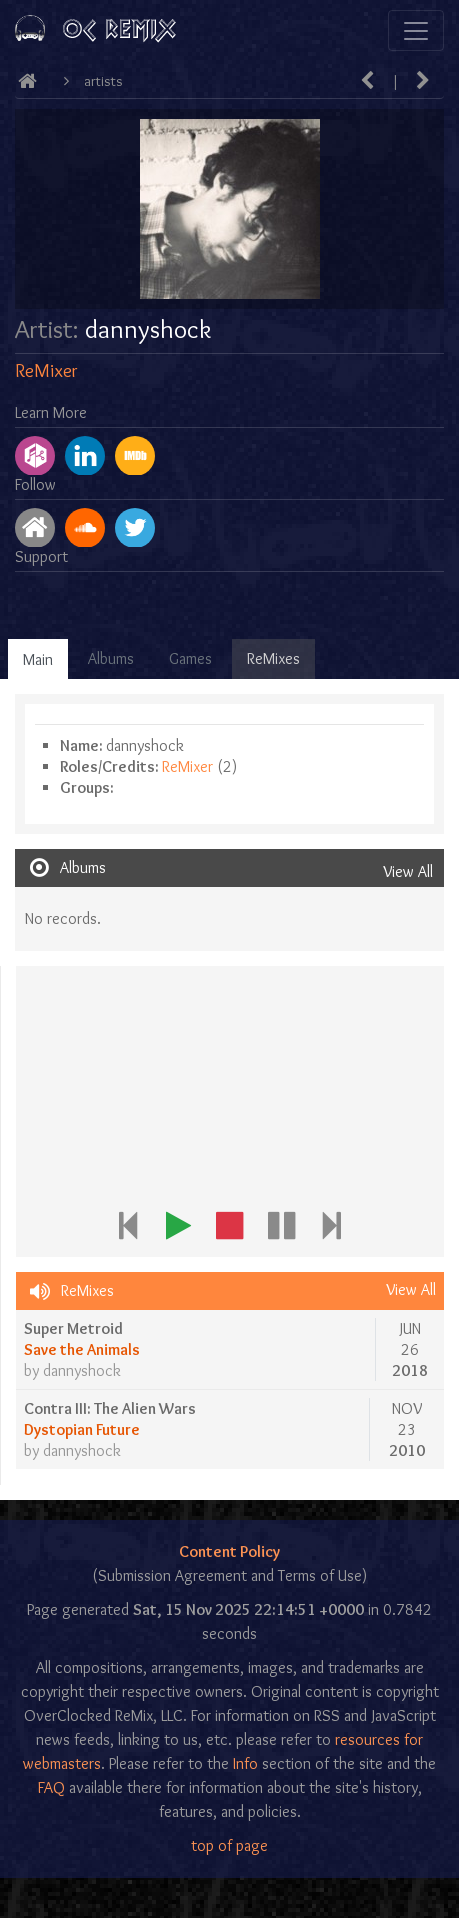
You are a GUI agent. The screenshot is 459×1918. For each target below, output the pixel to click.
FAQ (51, 1787)
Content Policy (229, 1551)
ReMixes (273, 658)
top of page (229, 1845)
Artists (103, 81)
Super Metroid (73, 1328)
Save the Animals (82, 1349)
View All (408, 871)
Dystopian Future (82, 1429)
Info (245, 1763)
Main (38, 659)
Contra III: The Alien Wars (110, 1408)
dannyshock (82, 1370)
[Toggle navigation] (416, 30)
